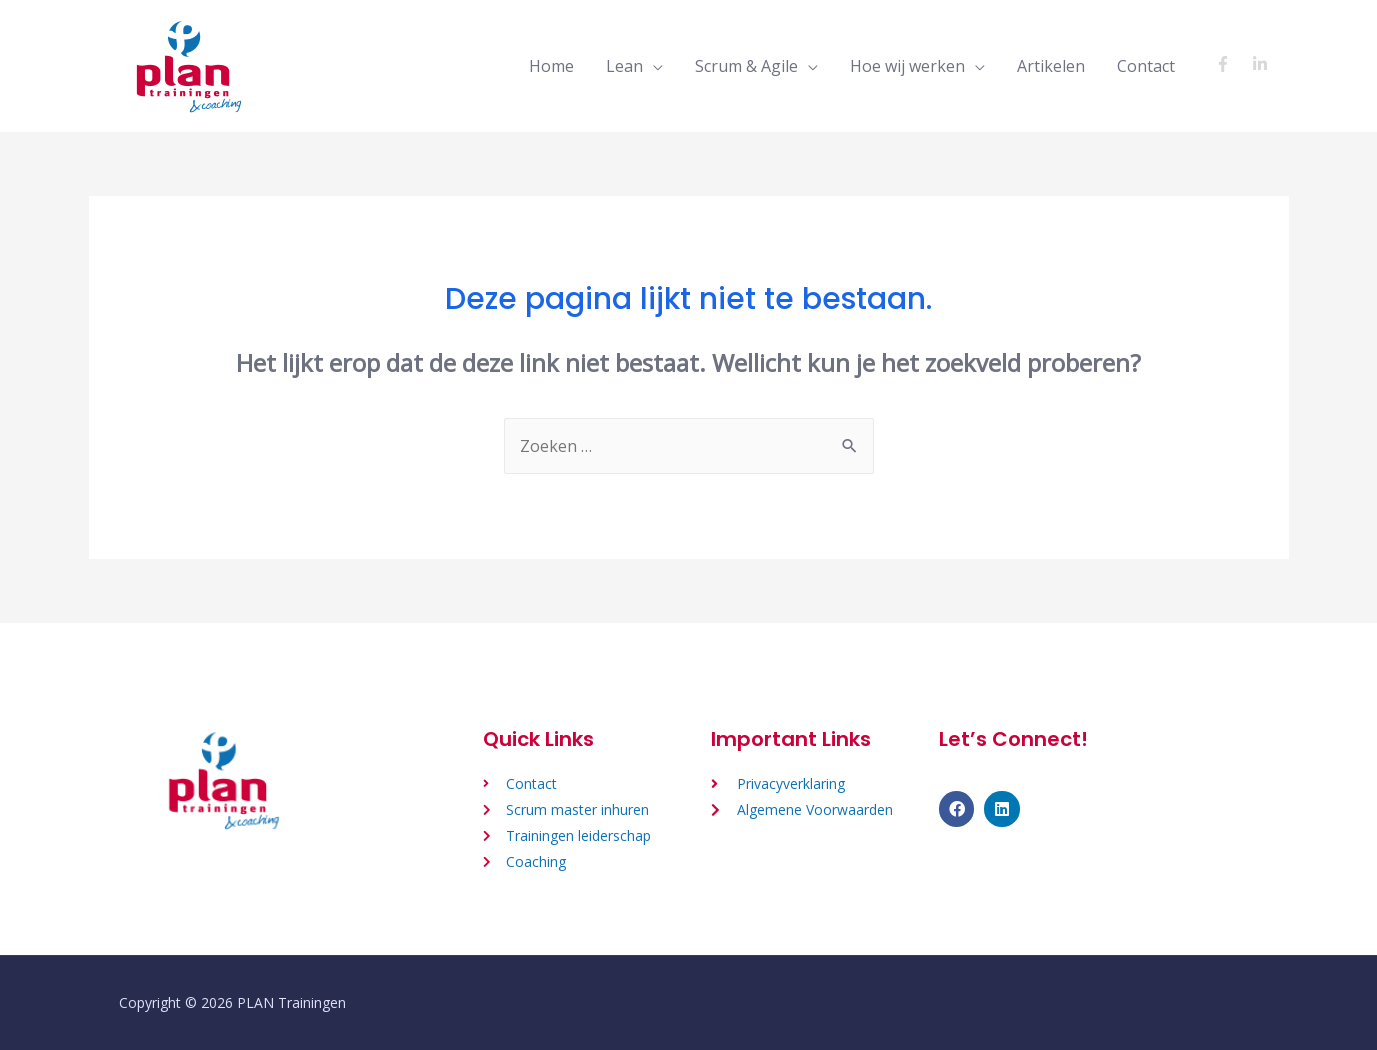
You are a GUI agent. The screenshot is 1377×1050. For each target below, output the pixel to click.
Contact (1146, 66)
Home (551, 66)
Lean (624, 66)
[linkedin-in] (1262, 64)
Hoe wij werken (907, 66)
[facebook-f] (1231, 64)
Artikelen (1051, 66)
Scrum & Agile (746, 66)
